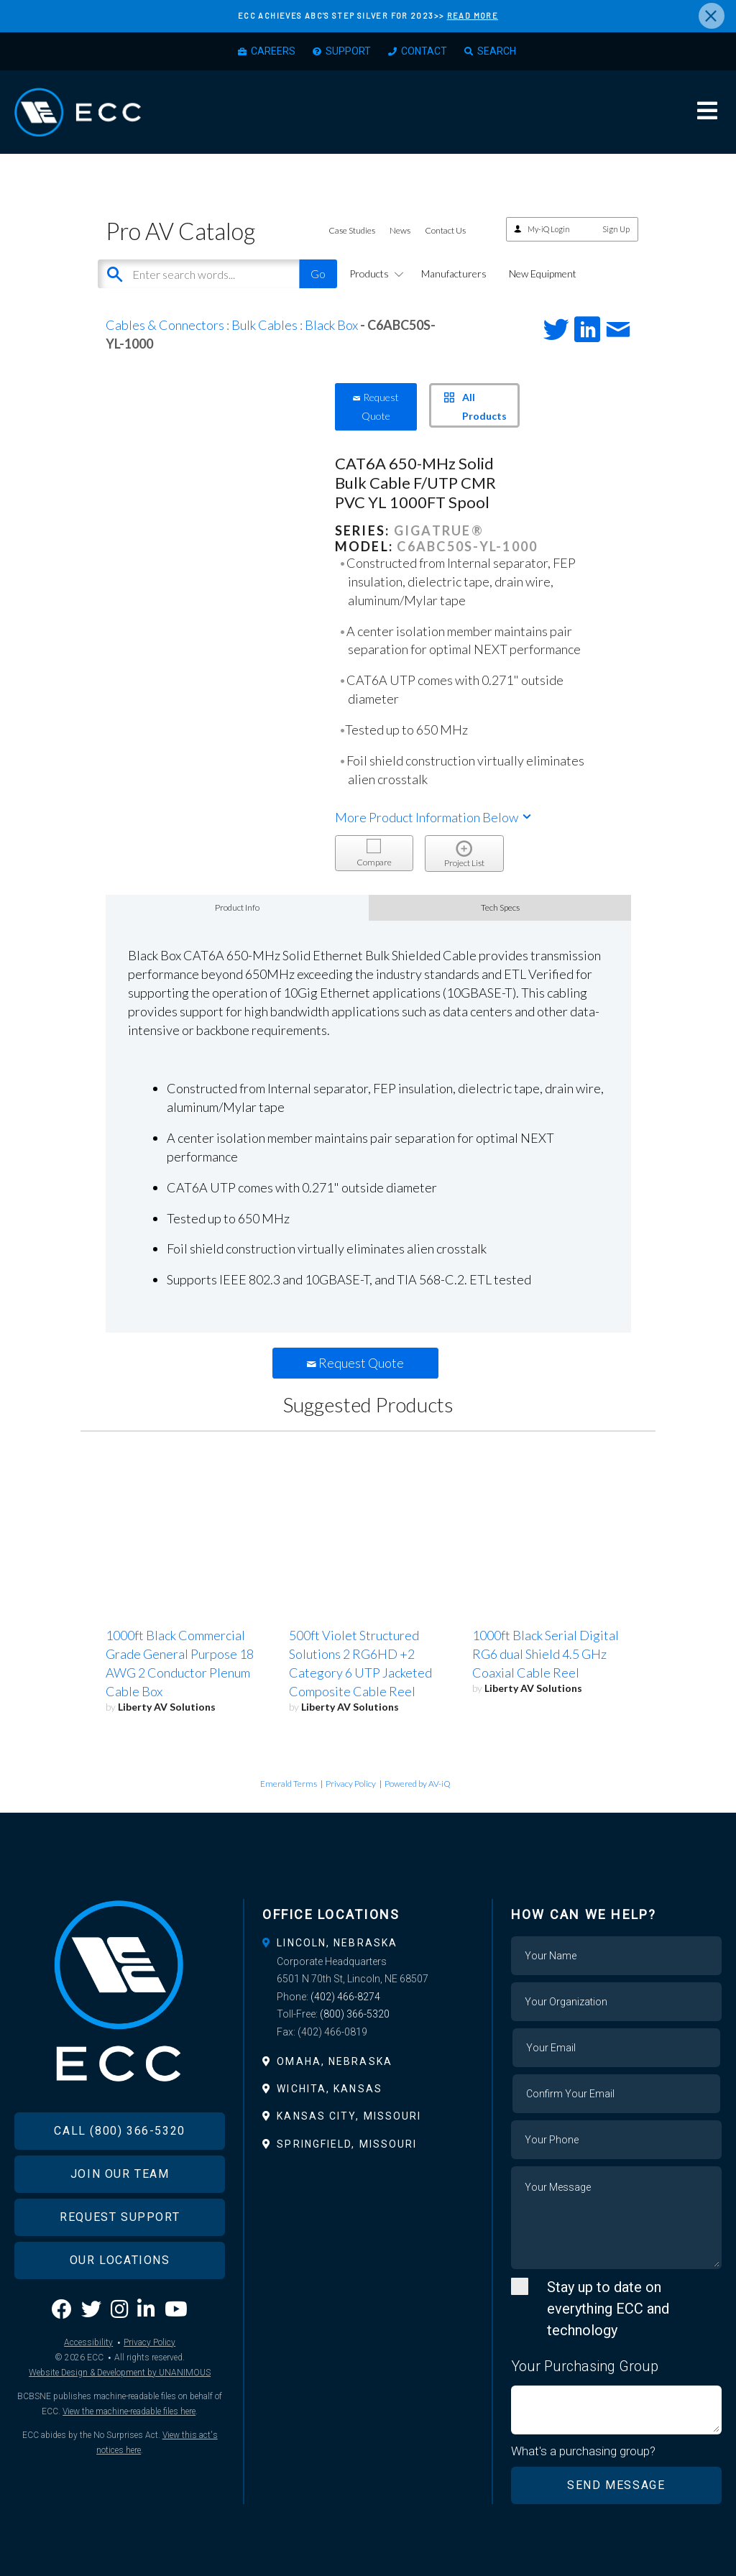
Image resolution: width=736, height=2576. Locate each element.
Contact (424, 51)
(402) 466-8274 (345, 1996)
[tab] (367, 1942)
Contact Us (445, 230)
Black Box (331, 325)
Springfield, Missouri (347, 2144)
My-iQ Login (549, 229)
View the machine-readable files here (129, 2411)
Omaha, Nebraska (334, 2061)
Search (496, 51)
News (400, 230)
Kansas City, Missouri (349, 2116)
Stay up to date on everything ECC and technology (608, 2308)
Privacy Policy (351, 1783)
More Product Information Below (434, 817)
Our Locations (120, 2260)
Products (374, 273)
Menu (707, 110)
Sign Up (616, 229)
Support (348, 51)
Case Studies (351, 230)
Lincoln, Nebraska (337, 1943)
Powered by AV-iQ (418, 1783)
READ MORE (472, 15)
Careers (273, 51)
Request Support (120, 2217)
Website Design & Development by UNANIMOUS (120, 2373)
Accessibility (88, 2342)
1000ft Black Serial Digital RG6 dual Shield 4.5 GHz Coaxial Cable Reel (545, 1653)
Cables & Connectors (165, 325)
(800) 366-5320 (355, 2014)
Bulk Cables (264, 325)
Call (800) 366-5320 (119, 2131)
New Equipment (542, 273)
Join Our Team (120, 2174)
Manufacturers (454, 273)
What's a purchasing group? (583, 2451)
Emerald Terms (288, 1783)
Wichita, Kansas (329, 2088)
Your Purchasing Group (584, 2366)
